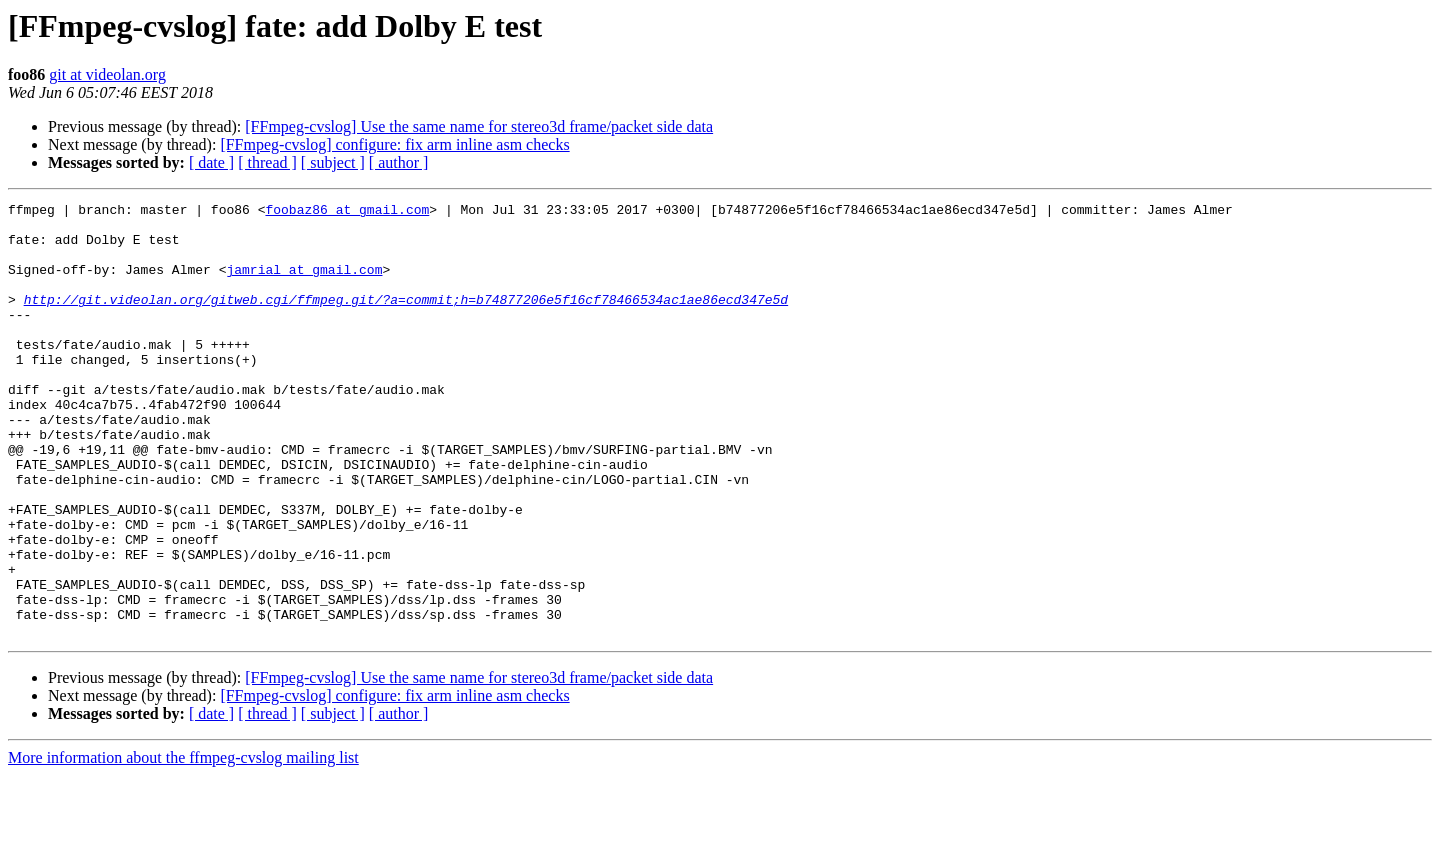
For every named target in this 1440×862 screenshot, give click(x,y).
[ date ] (211, 162)
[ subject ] (333, 162)
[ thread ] (267, 162)
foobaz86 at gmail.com (347, 212)
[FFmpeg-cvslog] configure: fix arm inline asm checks (394, 144)
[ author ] (399, 162)
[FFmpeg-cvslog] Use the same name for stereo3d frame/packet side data (479, 126)
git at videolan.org (107, 74)
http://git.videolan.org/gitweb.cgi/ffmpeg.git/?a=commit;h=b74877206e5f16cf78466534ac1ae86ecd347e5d (406, 320)
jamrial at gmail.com (304, 284)
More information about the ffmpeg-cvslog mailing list (183, 844)
